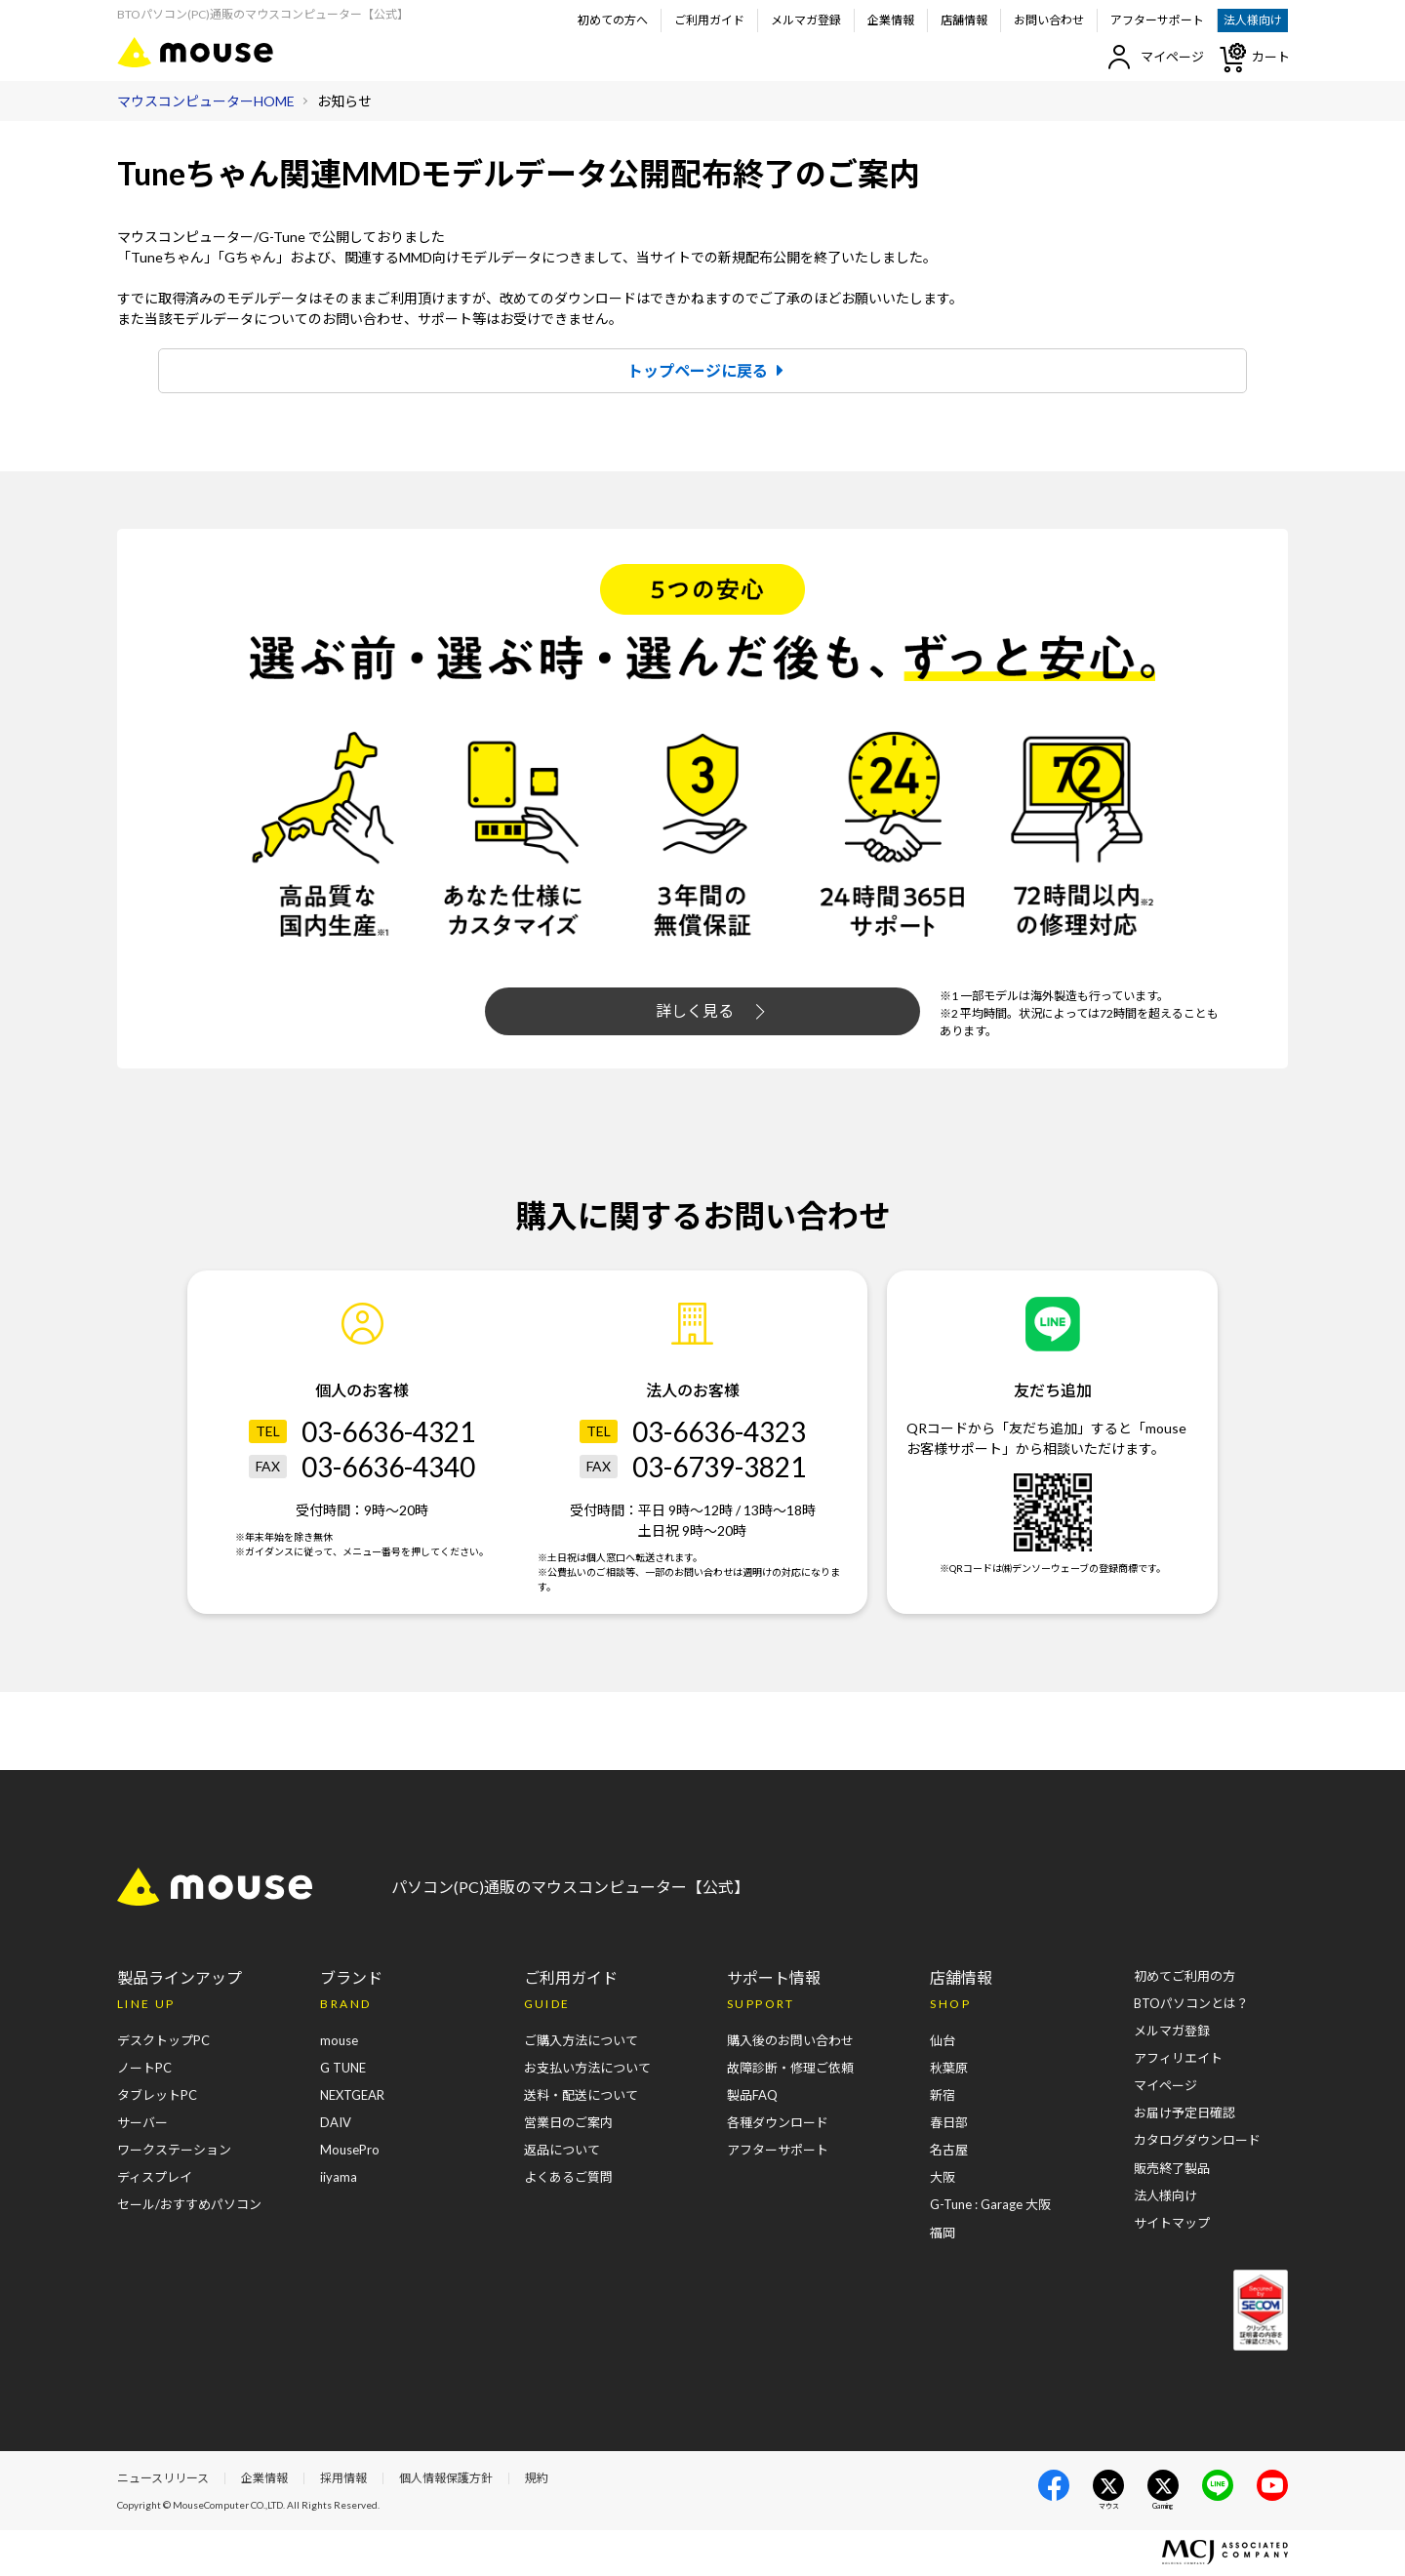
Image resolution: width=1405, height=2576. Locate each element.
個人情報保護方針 (446, 2479)
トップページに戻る (709, 370)
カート (1254, 57)
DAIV (335, 2123)
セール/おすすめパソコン (189, 2205)
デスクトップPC (163, 2041)
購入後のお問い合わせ (790, 2041)
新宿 (942, 2096)
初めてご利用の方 (1184, 1977)
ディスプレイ (154, 2178)
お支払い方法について (587, 2068)
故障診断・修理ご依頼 (790, 2068)
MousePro (350, 2150)
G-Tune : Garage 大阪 (990, 2205)
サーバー (142, 2123)
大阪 (942, 2178)
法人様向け (1253, 20)
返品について (562, 2150)
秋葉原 (949, 2068)
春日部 (949, 2123)
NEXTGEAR (352, 2096)
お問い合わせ (1049, 20)
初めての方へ (613, 20)
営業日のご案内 (568, 2123)
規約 (536, 2479)
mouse (339, 2041)
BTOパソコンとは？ (1191, 2004)
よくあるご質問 (568, 2178)
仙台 (942, 2041)
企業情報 (890, 20)
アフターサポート (1157, 20)
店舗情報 (964, 20)
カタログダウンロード (1197, 2141)
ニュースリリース (163, 2479)
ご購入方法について (581, 2041)
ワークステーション (174, 2150)
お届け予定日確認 (1184, 2113)
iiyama (338, 2178)
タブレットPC (157, 2096)
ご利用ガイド (709, 20)
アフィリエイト (1178, 2059)
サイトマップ (1172, 2223)
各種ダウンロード (777, 2123)
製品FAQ (752, 2096)
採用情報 (343, 2479)
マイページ (1155, 57)
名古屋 (949, 2150)
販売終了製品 (1172, 2168)
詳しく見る (710, 1012)
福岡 (942, 2232)
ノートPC (144, 2068)
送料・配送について (581, 2096)
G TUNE (343, 2068)
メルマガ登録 (806, 20)
